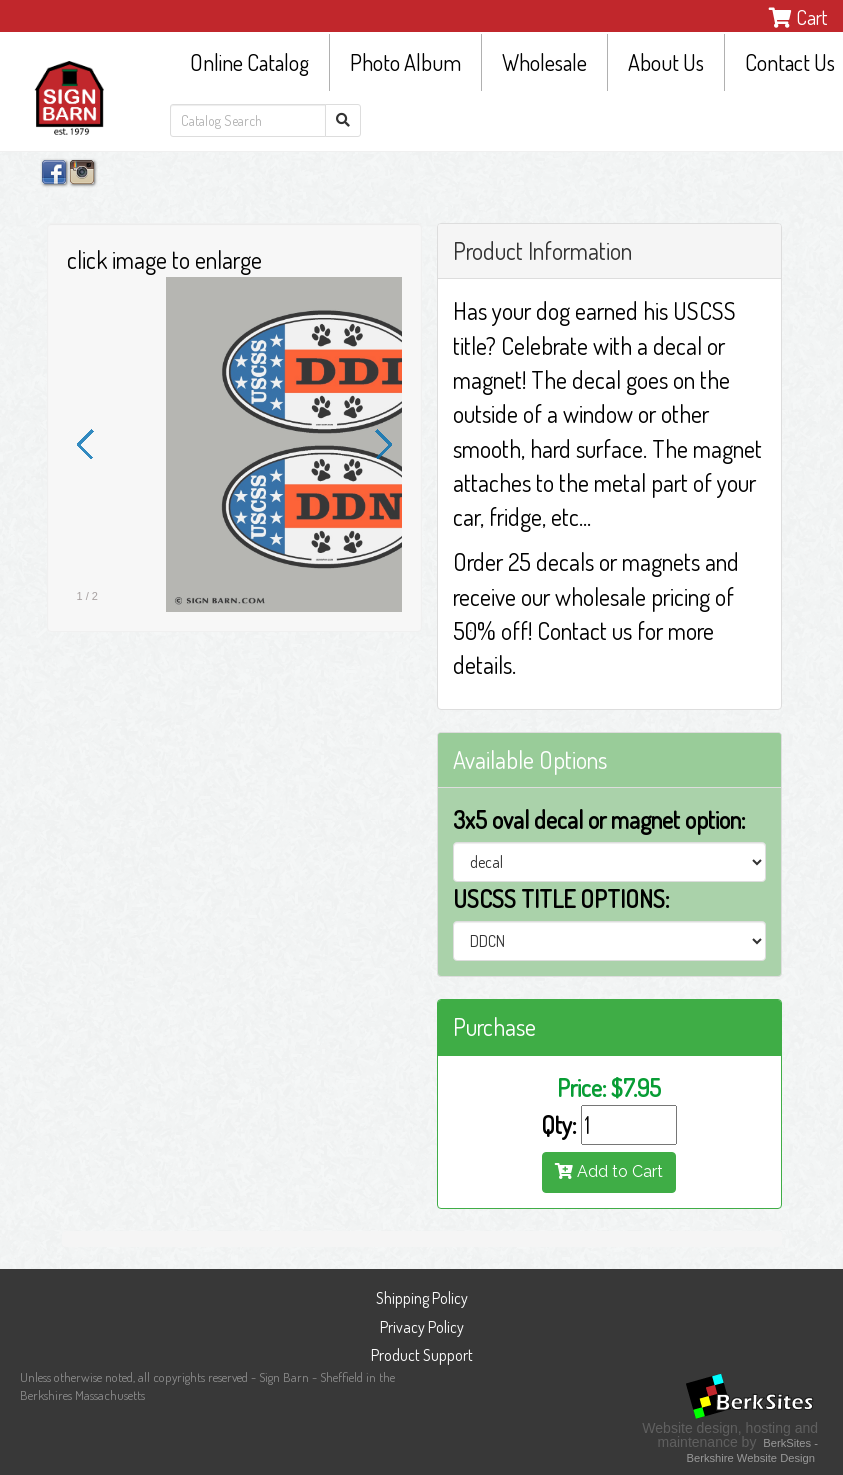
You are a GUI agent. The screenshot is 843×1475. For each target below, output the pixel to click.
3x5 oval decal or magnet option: (599, 819)
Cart (798, 17)
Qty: (558, 1124)
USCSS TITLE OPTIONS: (561, 898)
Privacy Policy (422, 1327)
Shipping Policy (422, 1298)
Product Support (422, 1355)
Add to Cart (609, 1171)
